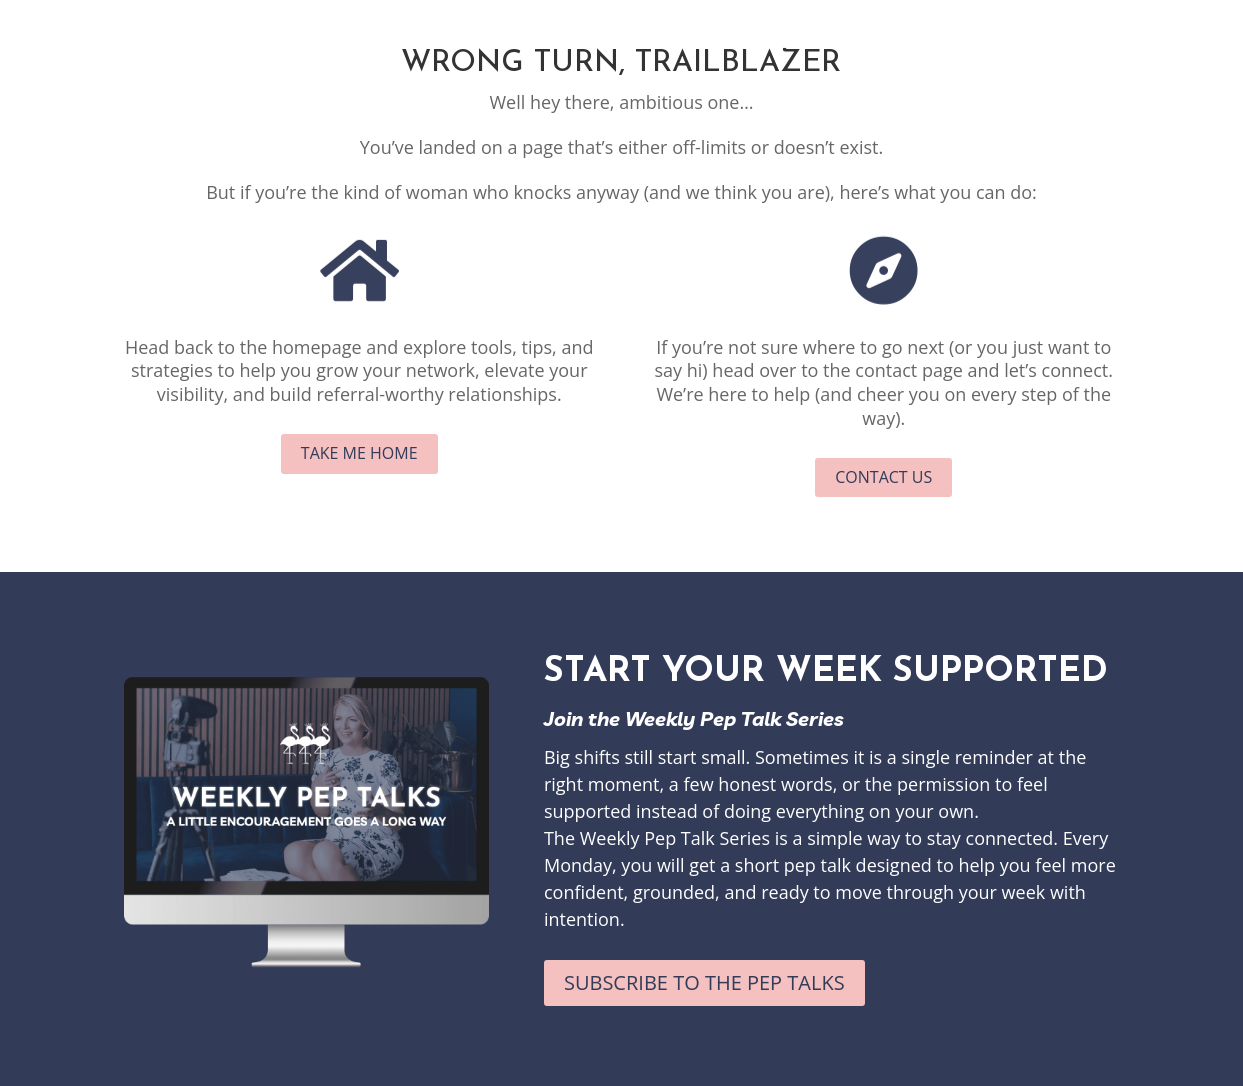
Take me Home (359, 453)
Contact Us (883, 477)
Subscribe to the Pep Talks (704, 982)
